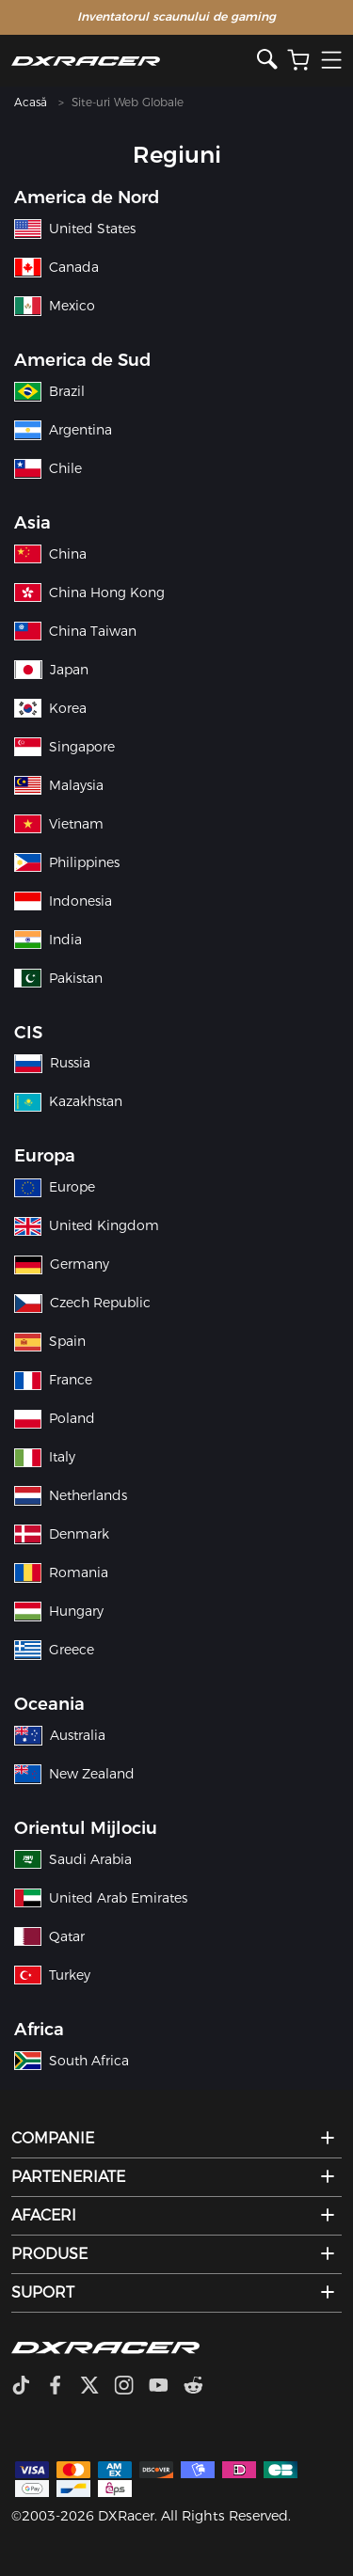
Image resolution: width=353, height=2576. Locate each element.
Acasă (30, 102)
